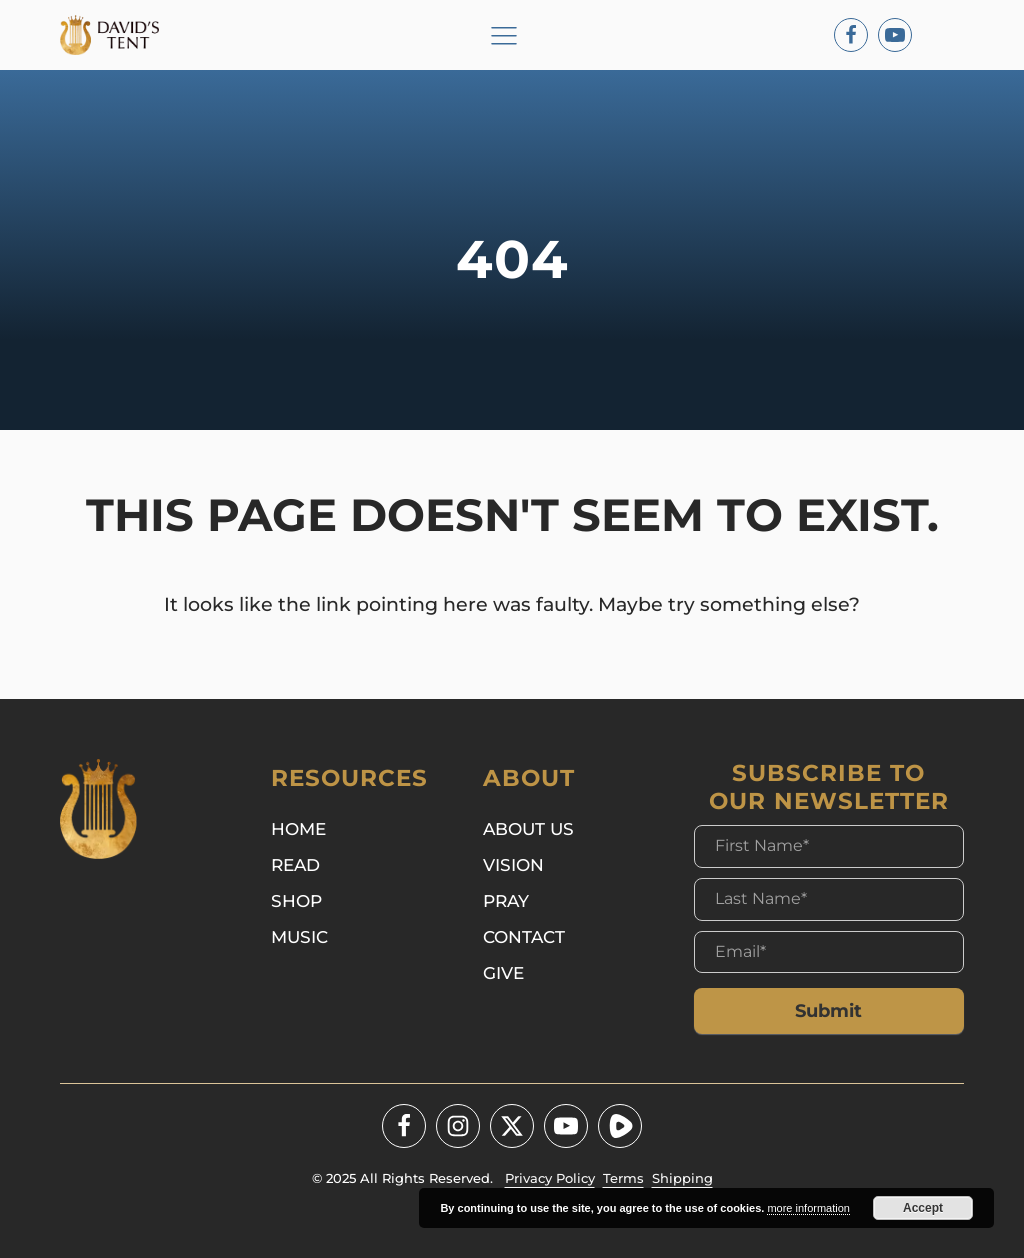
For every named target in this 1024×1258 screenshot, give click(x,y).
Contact (524, 936)
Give (503, 972)
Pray (506, 900)
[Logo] (117, 35)
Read (295, 864)
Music (299, 936)
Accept (923, 1208)
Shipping (682, 1178)
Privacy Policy (550, 1178)
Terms (623, 1178)
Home (298, 828)
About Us (528, 828)
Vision (513, 864)
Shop (296, 900)
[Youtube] (895, 35)
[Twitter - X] (512, 1126)
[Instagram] (458, 1126)
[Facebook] (851, 35)
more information (808, 1208)
